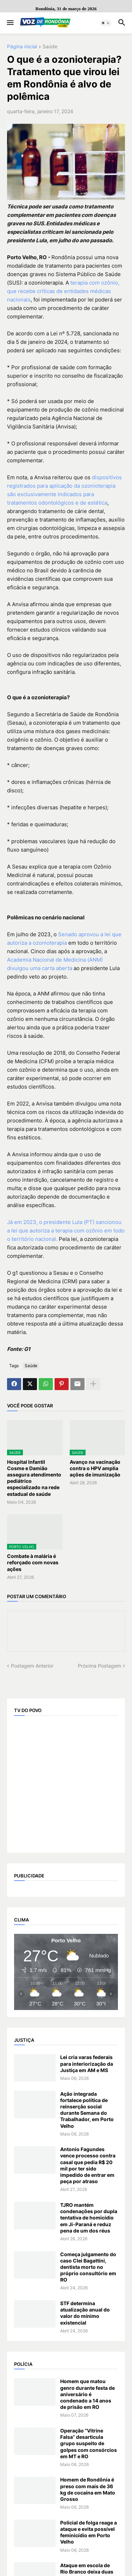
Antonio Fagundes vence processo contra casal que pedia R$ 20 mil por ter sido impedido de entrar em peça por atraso (87, 2165)
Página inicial (22, 46)
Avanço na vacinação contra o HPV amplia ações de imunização (95, 1468)
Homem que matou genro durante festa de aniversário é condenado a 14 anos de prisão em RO (87, 2394)
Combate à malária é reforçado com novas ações (32, 1562)
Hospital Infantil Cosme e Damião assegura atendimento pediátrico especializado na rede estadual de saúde (34, 1478)
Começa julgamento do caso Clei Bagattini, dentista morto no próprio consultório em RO (88, 2267)
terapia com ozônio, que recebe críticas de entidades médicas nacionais (63, 291)
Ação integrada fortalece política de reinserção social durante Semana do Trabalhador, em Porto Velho (87, 2110)
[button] (9, 23)
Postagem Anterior (32, 1666)
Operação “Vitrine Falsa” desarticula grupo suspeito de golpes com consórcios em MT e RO (88, 2443)
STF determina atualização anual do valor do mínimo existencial (85, 2313)
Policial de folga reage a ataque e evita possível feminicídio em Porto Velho (88, 2532)
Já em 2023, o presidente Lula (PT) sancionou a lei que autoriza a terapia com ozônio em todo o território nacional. (66, 1230)
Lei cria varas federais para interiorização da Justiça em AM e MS (86, 2063)
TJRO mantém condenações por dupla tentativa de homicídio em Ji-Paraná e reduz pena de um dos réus (88, 2218)
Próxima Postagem (99, 1666)
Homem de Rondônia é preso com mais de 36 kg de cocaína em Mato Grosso (87, 2489)
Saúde (50, 46)
